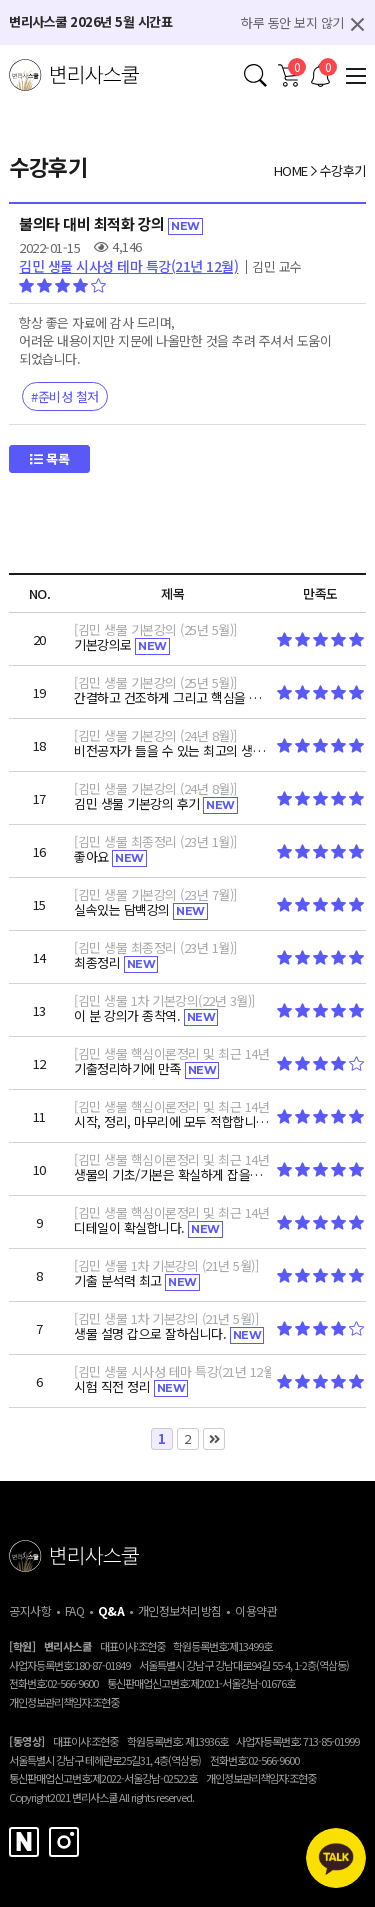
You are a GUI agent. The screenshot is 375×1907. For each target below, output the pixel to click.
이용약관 (256, 1611)
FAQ (75, 1611)
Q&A (111, 1611)
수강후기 (343, 170)
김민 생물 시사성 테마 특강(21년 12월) (128, 266)
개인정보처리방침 (180, 1611)
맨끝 (214, 1439)
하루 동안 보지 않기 (292, 22)
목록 (49, 458)
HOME (291, 170)
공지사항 (30, 1611)
